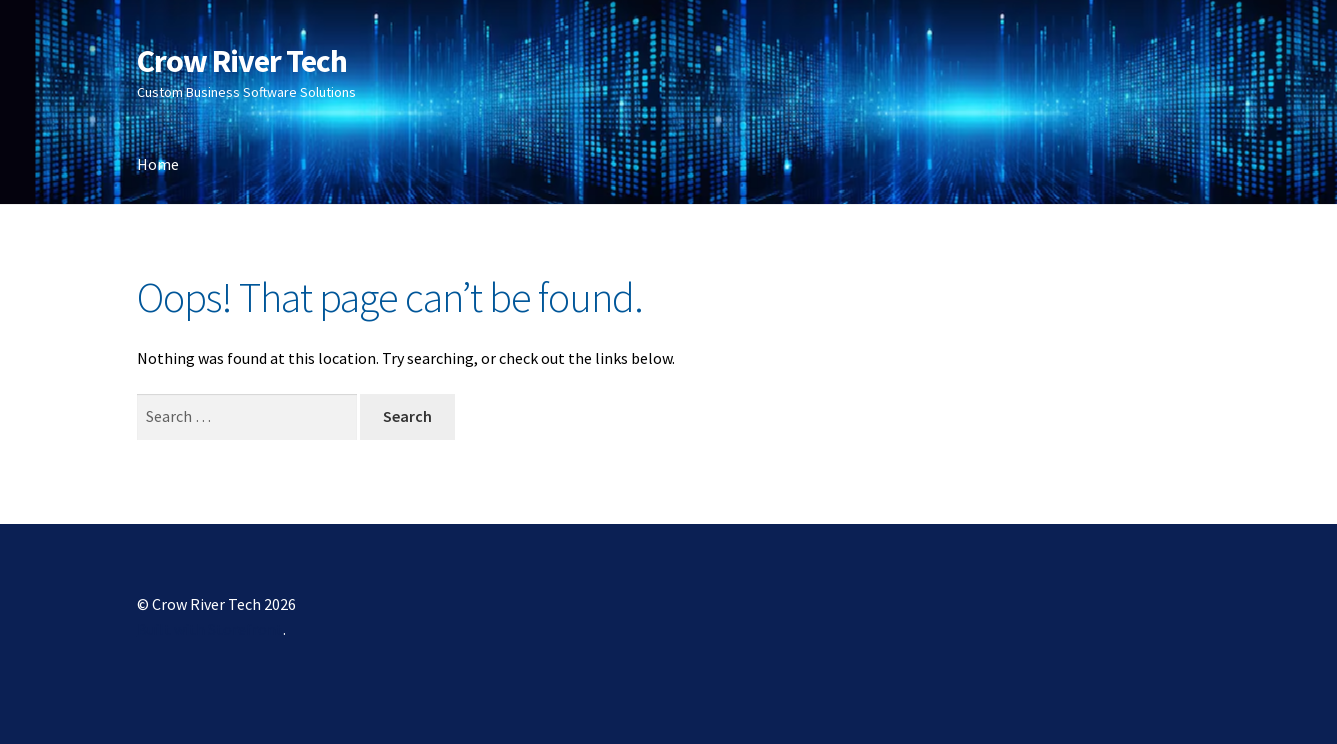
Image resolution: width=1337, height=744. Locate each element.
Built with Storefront (210, 629)
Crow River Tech (242, 61)
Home (158, 164)
